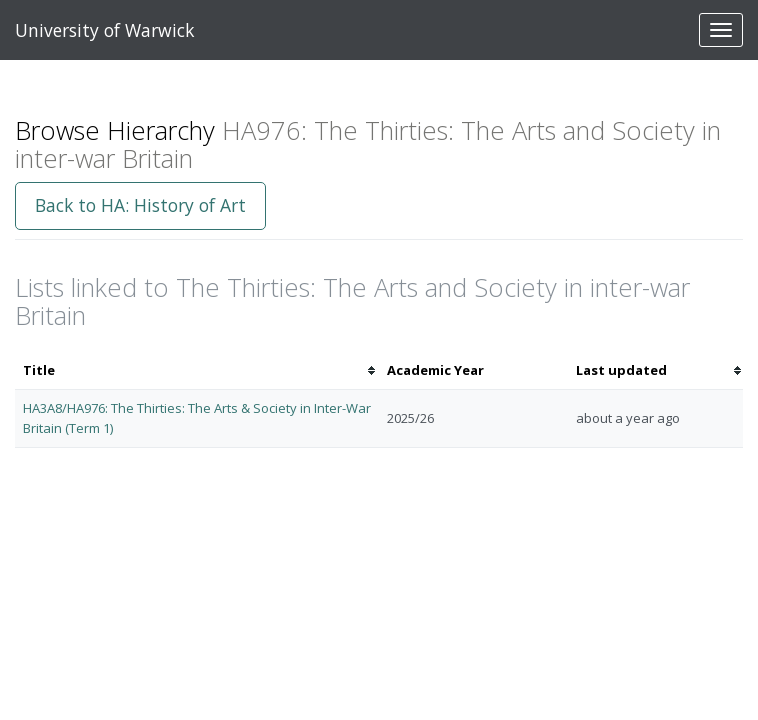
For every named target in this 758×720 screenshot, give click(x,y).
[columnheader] (197, 370)
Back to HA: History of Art (140, 205)
